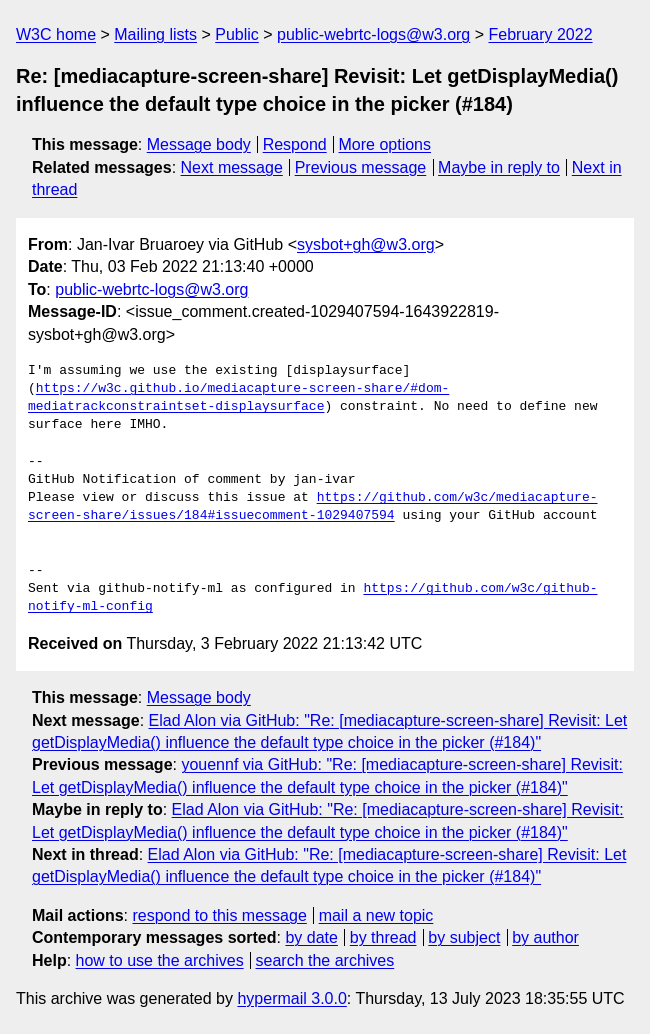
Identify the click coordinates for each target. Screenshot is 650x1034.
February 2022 (541, 34)
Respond (295, 144)
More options (385, 144)
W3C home (56, 34)
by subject (464, 937)
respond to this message (219, 915)
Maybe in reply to (499, 167)
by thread (383, 937)
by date (311, 937)
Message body (199, 144)
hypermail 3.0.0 (291, 998)
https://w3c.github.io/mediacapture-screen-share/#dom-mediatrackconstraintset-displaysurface (238, 398)
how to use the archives (160, 960)
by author (545, 937)
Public (237, 34)
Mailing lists (155, 34)
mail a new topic (376, 915)
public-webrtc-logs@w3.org (373, 34)
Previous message (361, 167)
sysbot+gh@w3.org (366, 244)
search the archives (325, 960)
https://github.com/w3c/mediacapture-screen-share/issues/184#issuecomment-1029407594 (312, 507)
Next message (232, 167)
